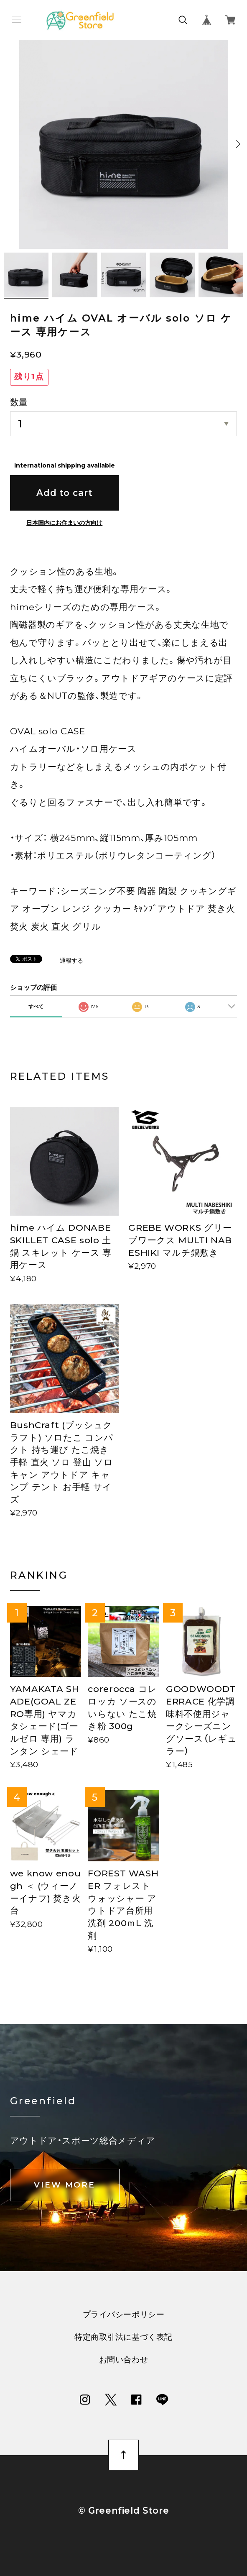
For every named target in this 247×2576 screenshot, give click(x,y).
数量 (19, 401)
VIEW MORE (64, 2185)
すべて (35, 1006)
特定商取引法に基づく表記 (123, 2337)
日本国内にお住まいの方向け (64, 522)
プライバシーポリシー (124, 2315)
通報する (71, 961)
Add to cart (64, 492)
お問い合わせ (123, 2360)
